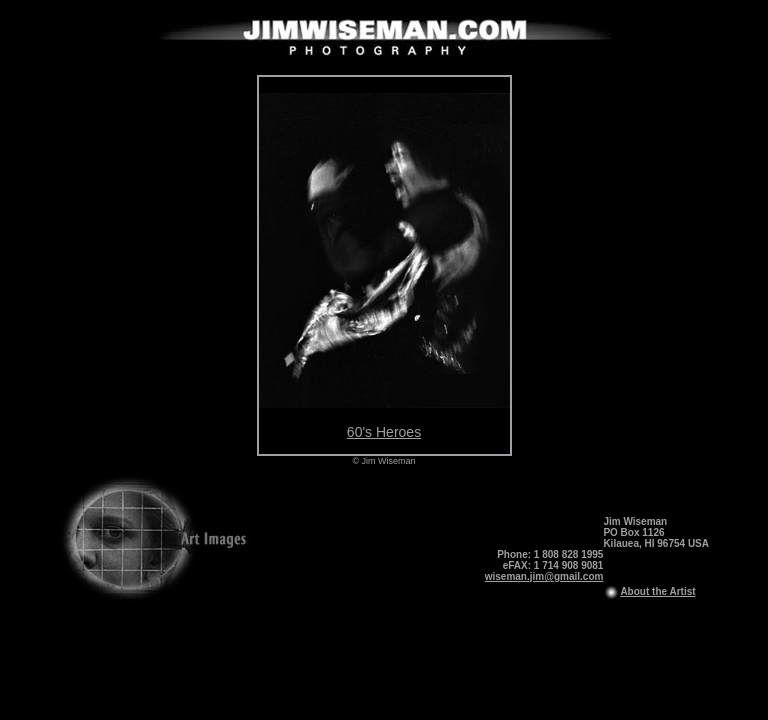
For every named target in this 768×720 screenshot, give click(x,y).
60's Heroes (384, 432)
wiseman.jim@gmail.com (544, 576)
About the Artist (657, 591)
